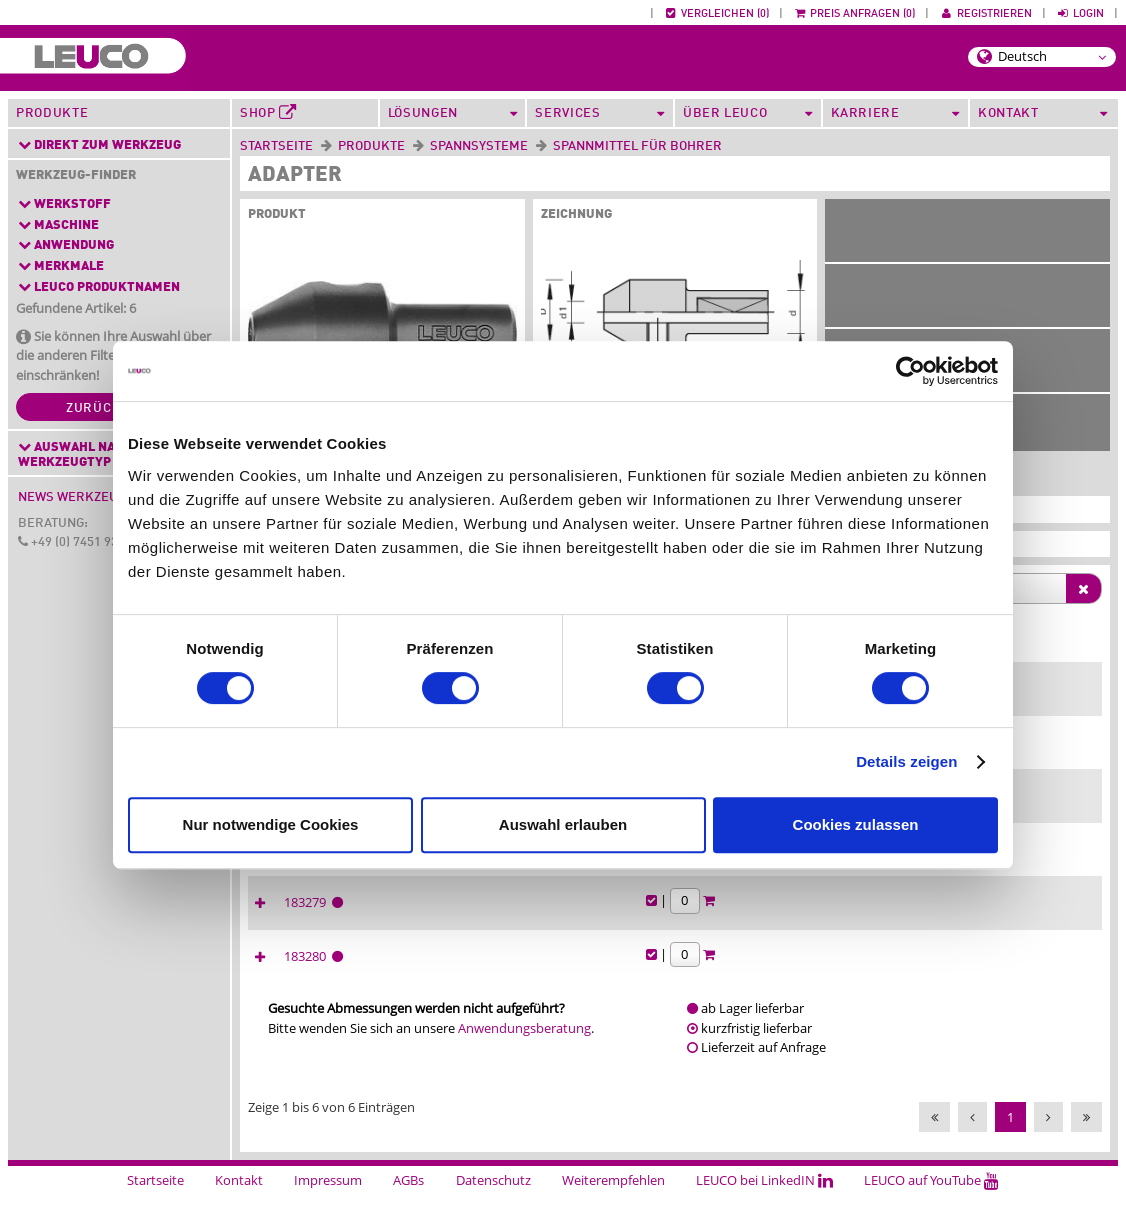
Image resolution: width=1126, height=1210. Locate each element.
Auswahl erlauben (563, 824)
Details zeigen (906, 761)
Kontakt (239, 1198)
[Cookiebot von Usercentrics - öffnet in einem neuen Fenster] (910, 371)
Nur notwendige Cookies (271, 824)
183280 (844, 974)
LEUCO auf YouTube (931, 1198)
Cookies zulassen (856, 824)
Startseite (276, 146)
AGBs (408, 1198)
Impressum (328, 1198)
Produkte (52, 113)
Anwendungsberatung (524, 1046)
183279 (844, 920)
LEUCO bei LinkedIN (764, 1198)
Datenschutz (493, 1198)
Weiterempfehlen (613, 1198)
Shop (268, 113)
